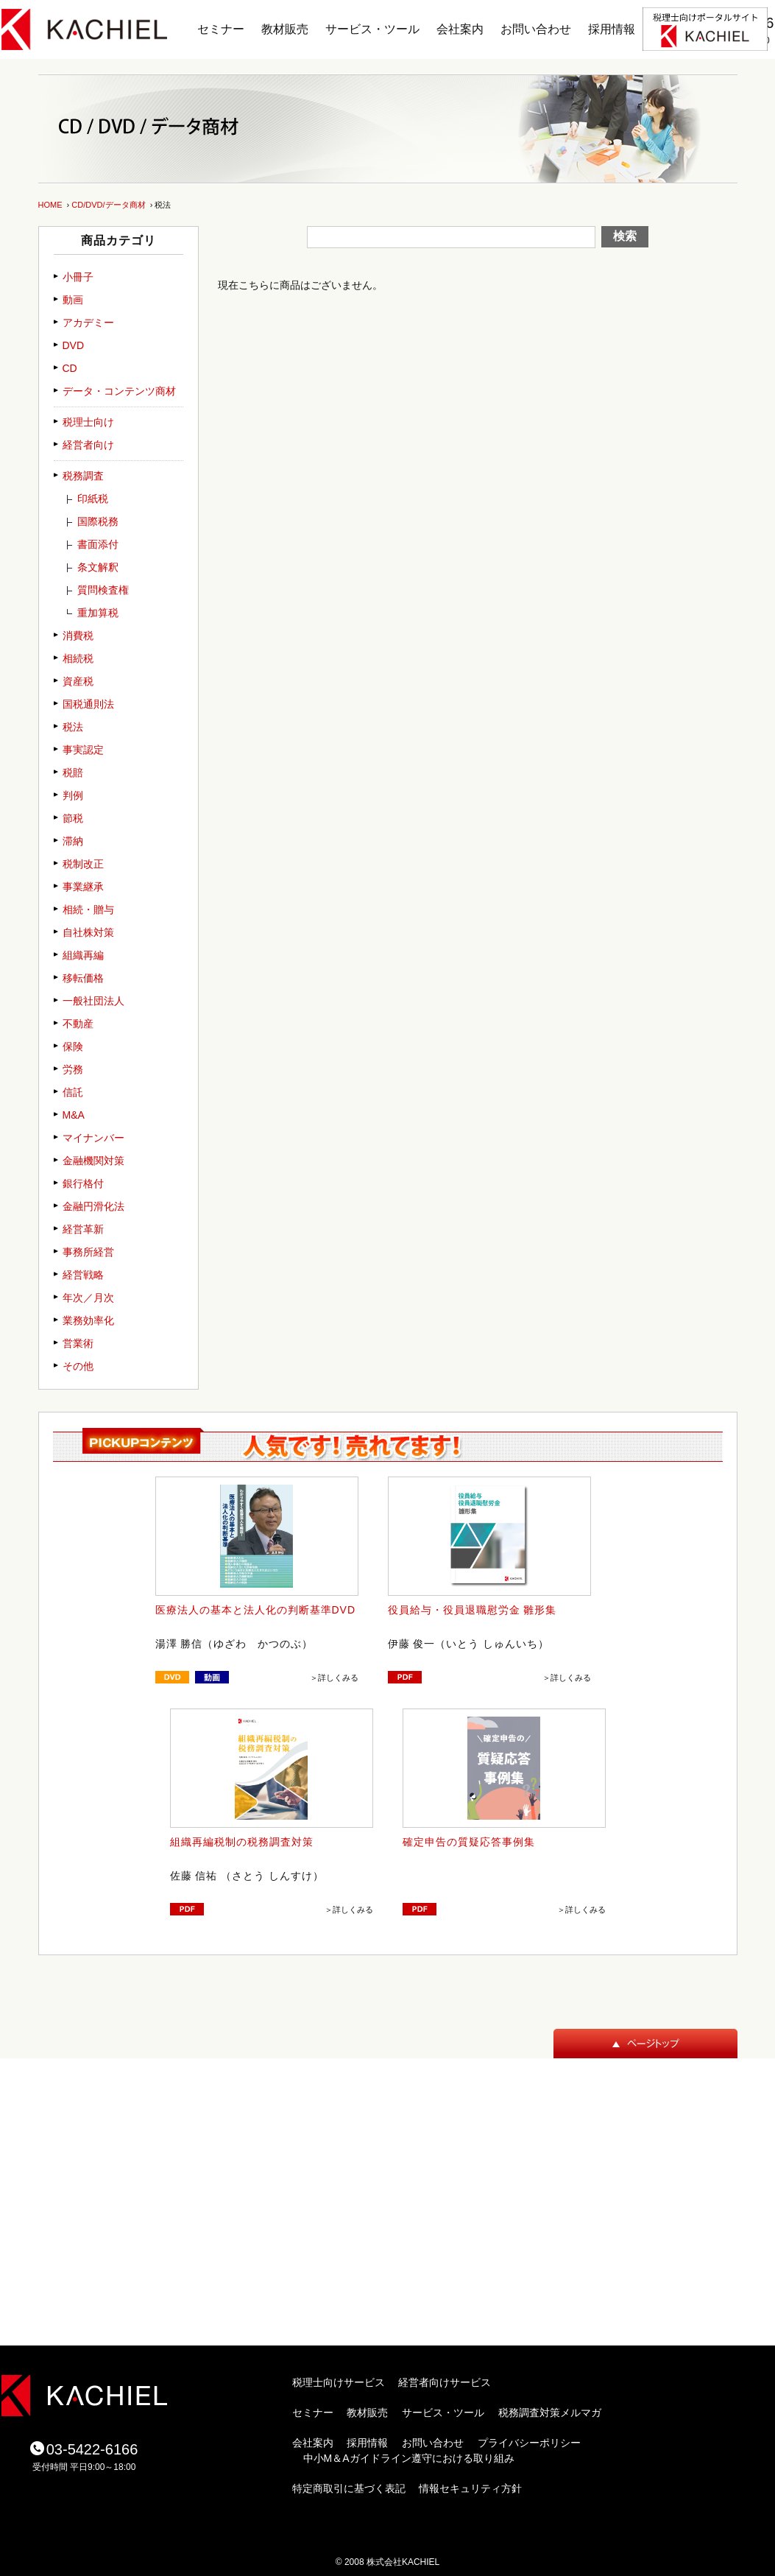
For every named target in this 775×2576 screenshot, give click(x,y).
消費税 (78, 635)
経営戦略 (83, 1275)
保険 (73, 1046)
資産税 (78, 681)
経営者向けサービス (444, 2382)
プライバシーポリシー (529, 2443)
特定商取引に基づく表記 (349, 2488)
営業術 (78, 1343)
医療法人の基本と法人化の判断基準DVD (255, 1610)
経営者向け (88, 445)
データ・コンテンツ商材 (119, 391)
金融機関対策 (93, 1160)
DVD (74, 345)
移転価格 (83, 978)
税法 (73, 727)
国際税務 (97, 521)
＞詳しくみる (334, 1677)
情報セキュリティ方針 (470, 2488)
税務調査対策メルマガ (549, 2412)
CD (70, 368)
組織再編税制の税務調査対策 (242, 1842)
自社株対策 (88, 932)
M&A (74, 1115)
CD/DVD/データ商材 (108, 204)
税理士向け (88, 422)
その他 (78, 1366)
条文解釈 (97, 567)
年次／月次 (88, 1297)
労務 (73, 1069)
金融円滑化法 (93, 1206)
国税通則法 (88, 704)
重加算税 (97, 613)
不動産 (78, 1024)
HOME (50, 204)
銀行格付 (83, 1183)
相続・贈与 (88, 909)
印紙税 (92, 498)
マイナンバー (93, 1138)
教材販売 (284, 29)
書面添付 (97, 544)
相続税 (78, 658)
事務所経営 (88, 1252)
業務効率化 (88, 1320)
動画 (73, 300)
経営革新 (83, 1229)
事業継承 (83, 887)
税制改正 (83, 864)
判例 (73, 795)
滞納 (73, 841)
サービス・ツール (372, 29)
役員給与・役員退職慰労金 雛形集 (472, 1610)
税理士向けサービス (338, 2382)
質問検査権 (103, 590)
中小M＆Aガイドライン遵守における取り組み (408, 2458)
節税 (73, 818)
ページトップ (645, 2043)
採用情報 (611, 29)
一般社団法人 (93, 1001)
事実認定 (83, 750)
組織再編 (83, 955)
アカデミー (88, 322)
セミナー (220, 29)
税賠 (73, 772)
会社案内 (460, 29)
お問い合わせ (535, 29)
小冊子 (78, 277)
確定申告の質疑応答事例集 (469, 1842)
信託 (73, 1092)
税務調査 (83, 476)
